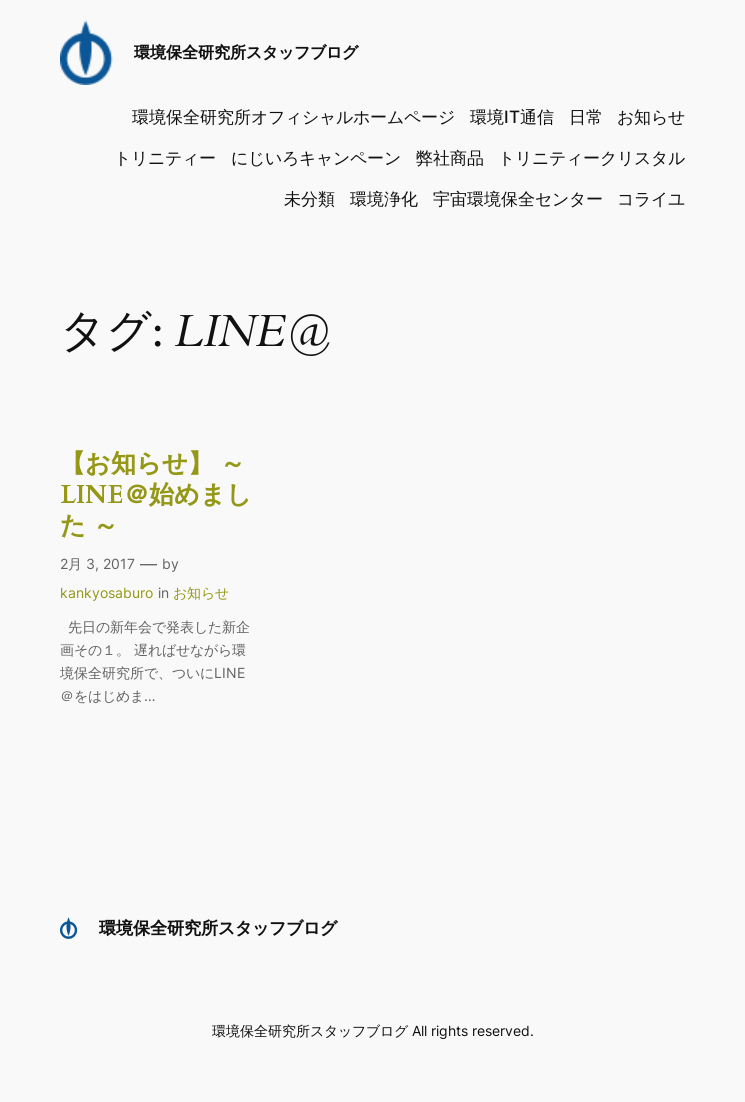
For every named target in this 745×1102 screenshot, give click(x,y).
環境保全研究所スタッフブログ (246, 52)
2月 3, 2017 (97, 563)
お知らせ (201, 592)
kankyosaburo (106, 592)
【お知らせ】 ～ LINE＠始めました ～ (156, 495)
